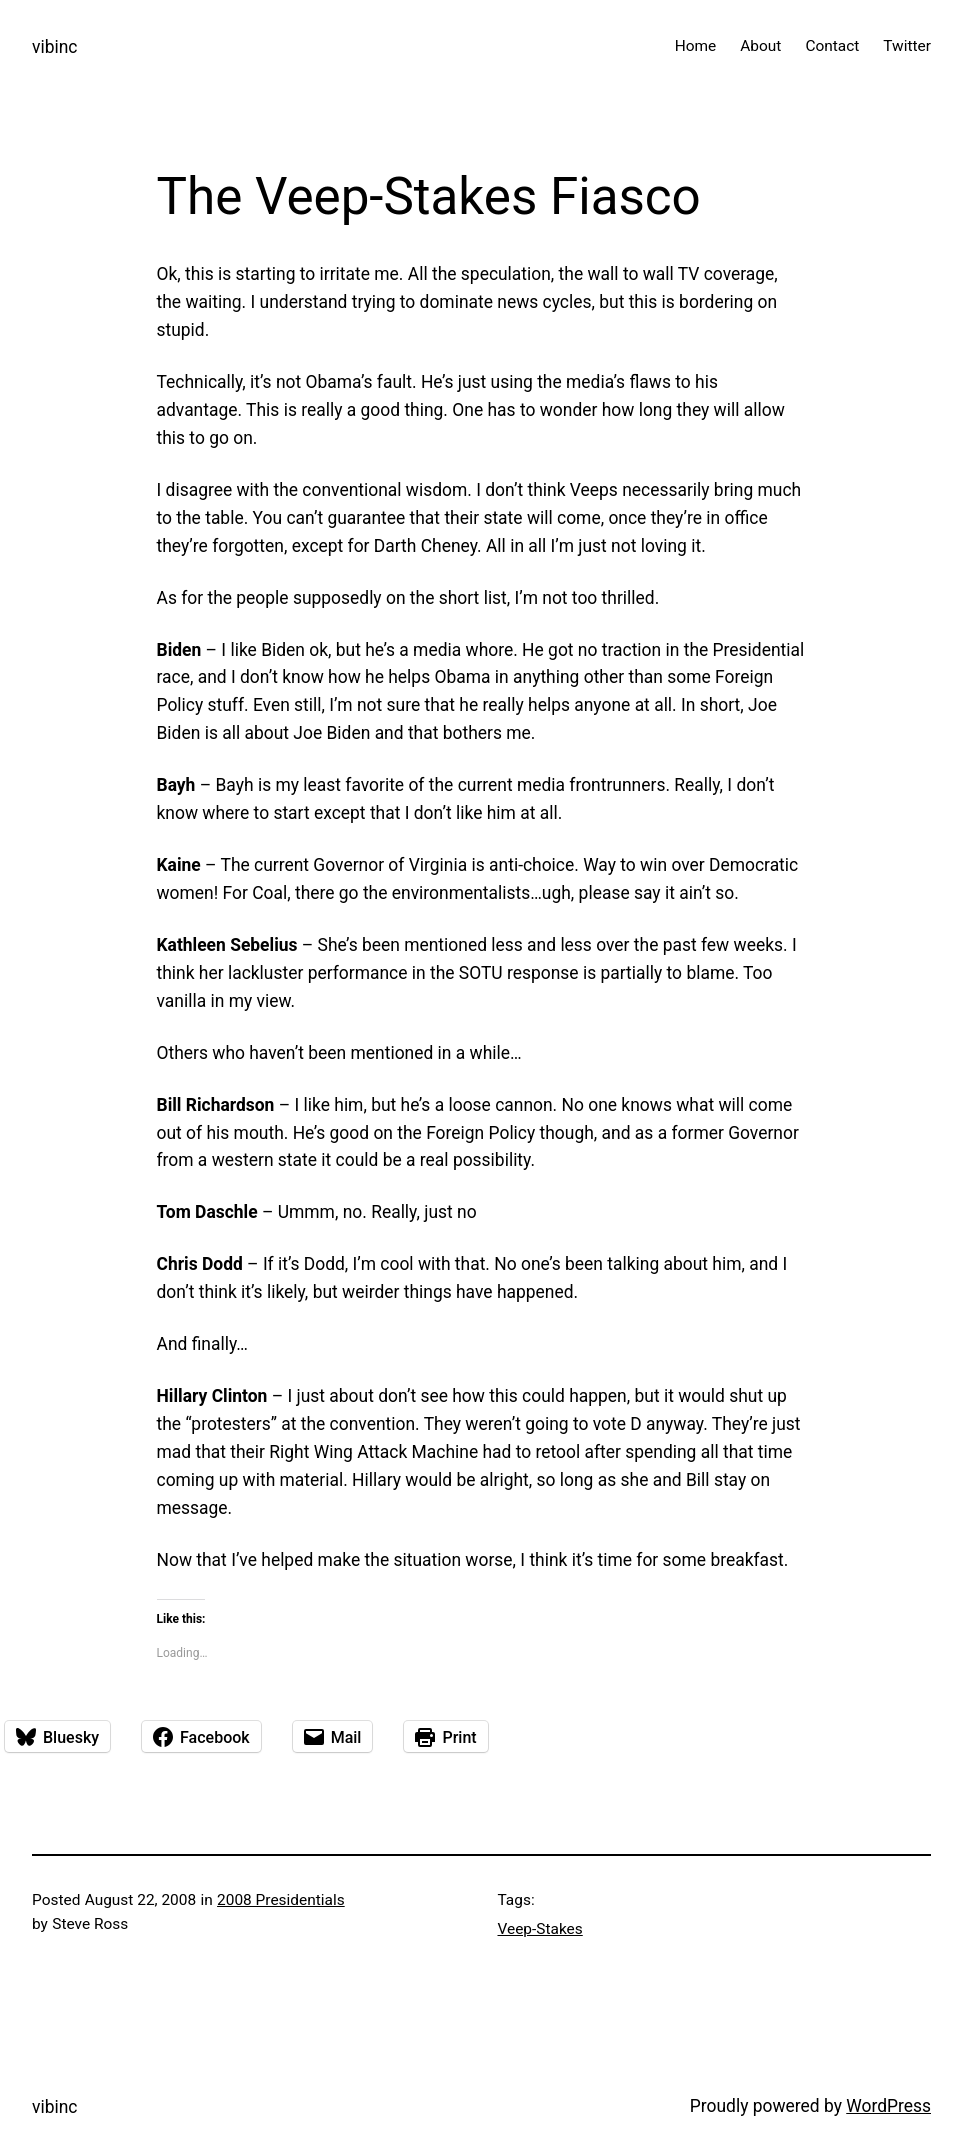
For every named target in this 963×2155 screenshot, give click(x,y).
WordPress (888, 2106)
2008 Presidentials (281, 1900)
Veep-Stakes (540, 1929)
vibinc (54, 47)
